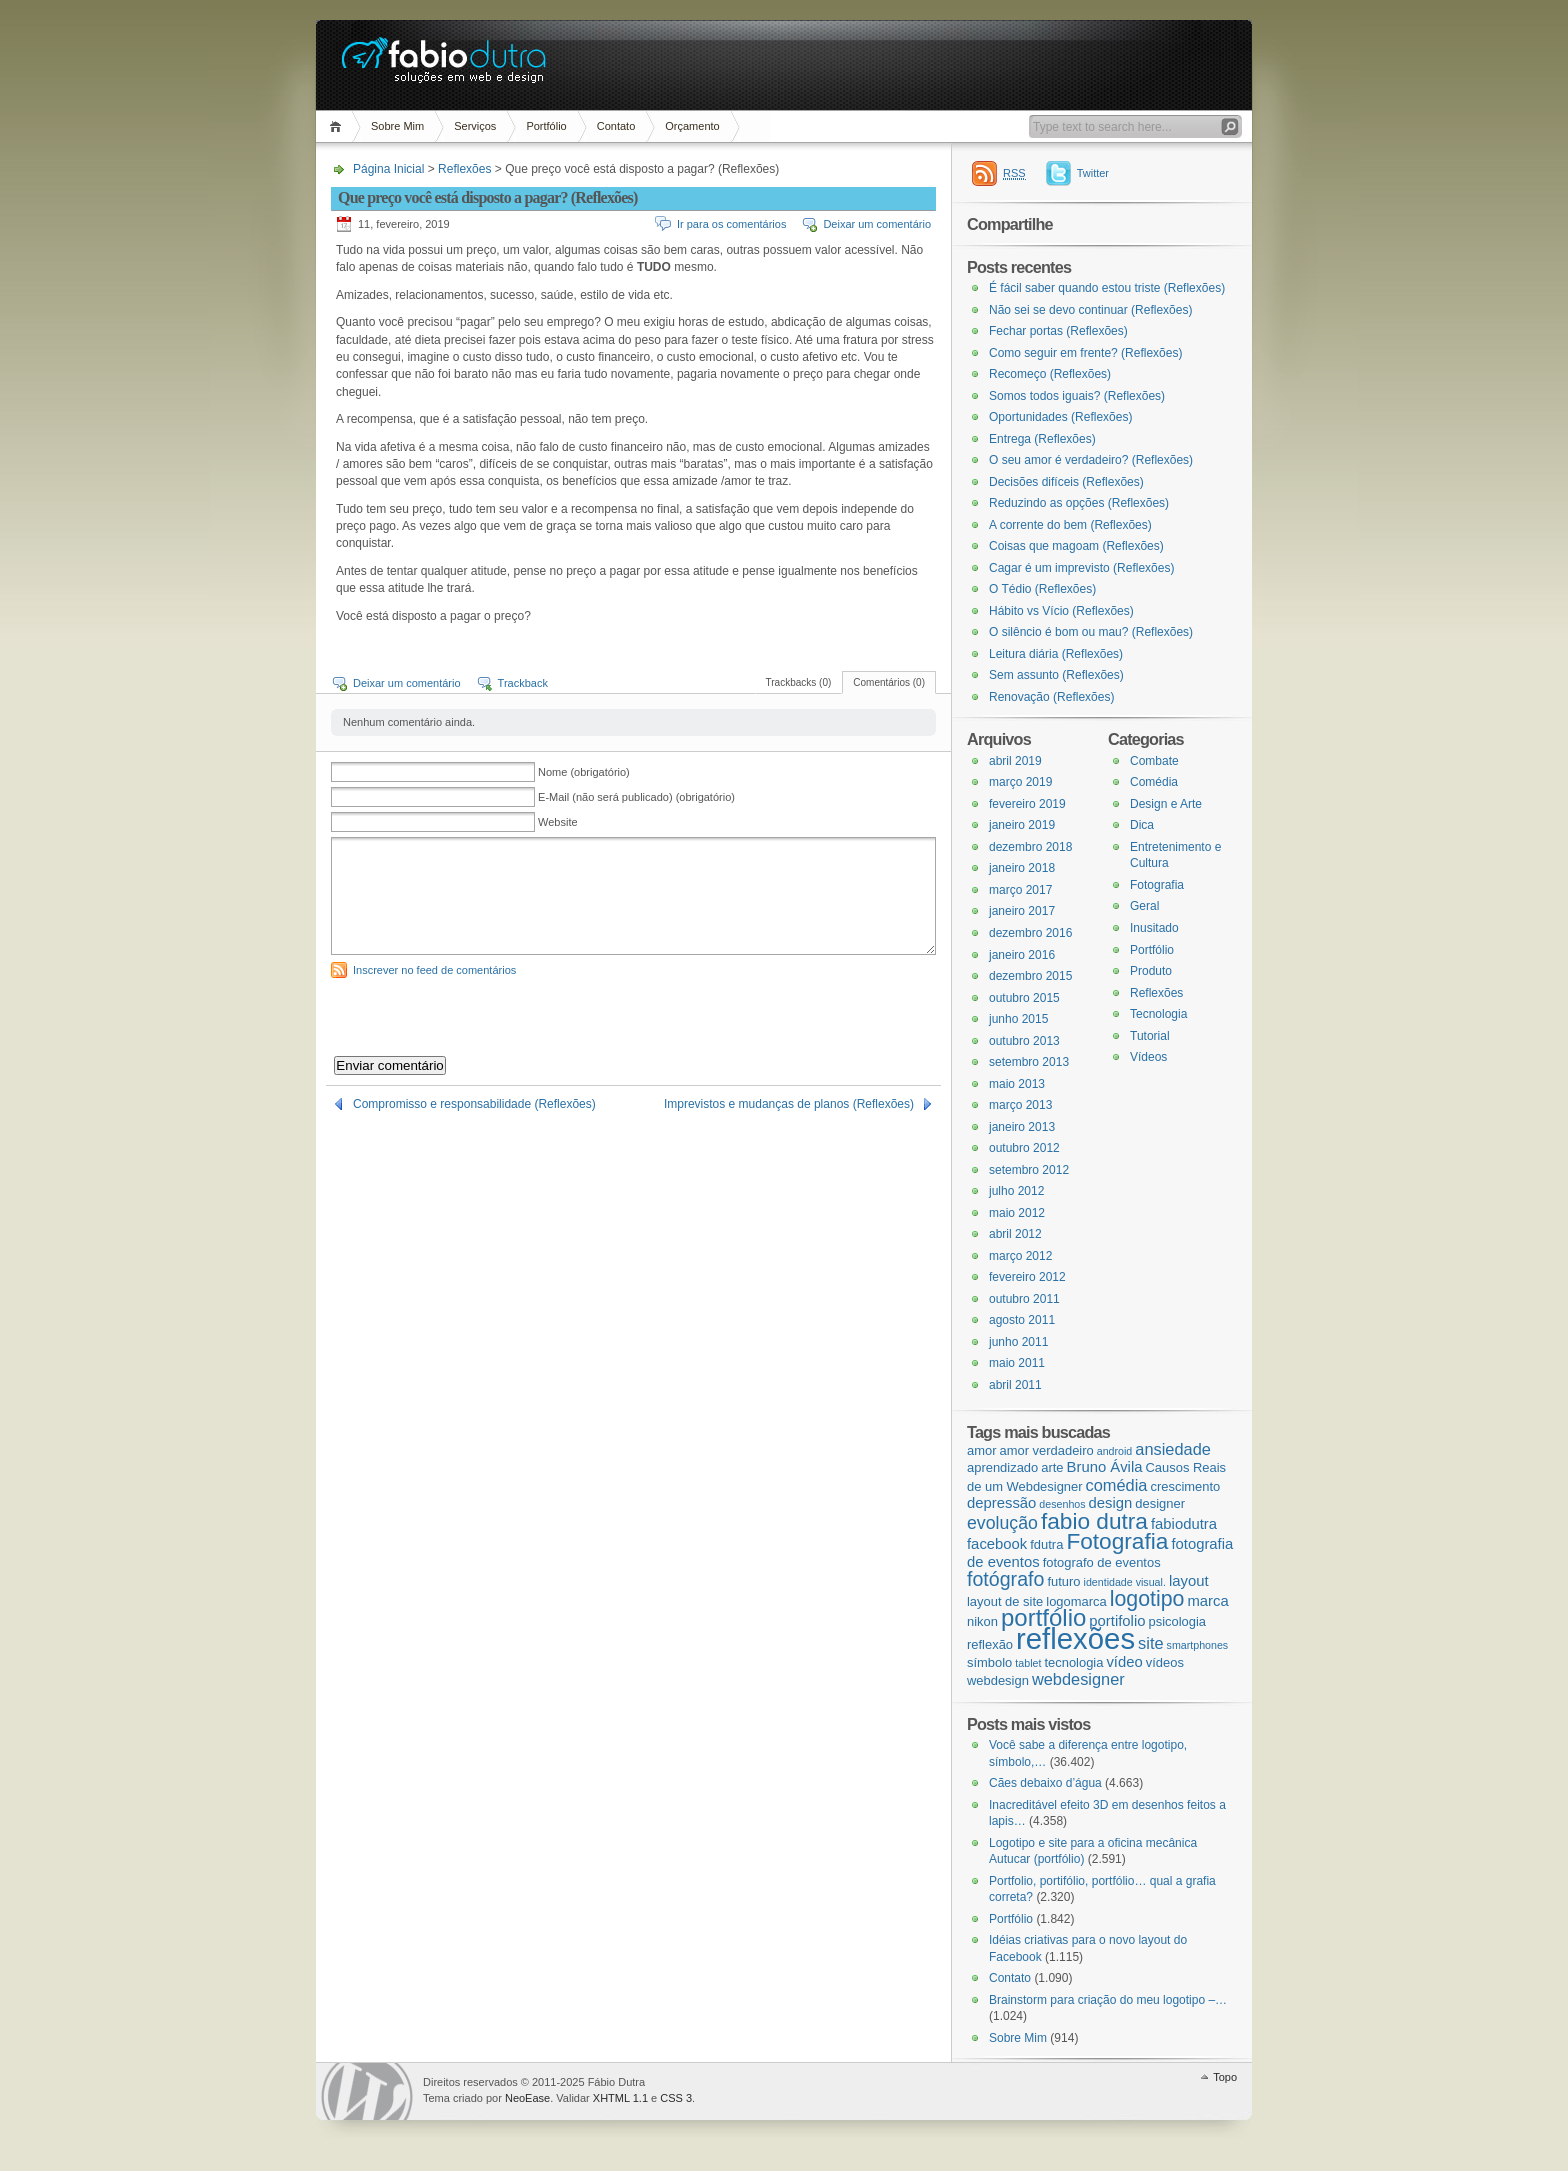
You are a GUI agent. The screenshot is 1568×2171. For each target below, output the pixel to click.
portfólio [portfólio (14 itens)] (1043, 1617)
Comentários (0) (889, 682)
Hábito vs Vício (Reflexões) (1061, 611)
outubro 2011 (1024, 1299)
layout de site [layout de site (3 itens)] (1005, 1601)
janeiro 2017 (1022, 911)
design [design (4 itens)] (1111, 1503)
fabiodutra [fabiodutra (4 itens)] (1184, 1524)
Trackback (523, 683)
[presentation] (483, 1017)
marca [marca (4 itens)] (1207, 1601)
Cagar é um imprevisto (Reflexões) (1081, 568)
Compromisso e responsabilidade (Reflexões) (474, 1104)
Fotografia (1157, 885)
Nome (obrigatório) (584, 772)
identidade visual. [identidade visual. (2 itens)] (1125, 1582)
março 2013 (1020, 1105)
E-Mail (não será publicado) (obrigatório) (636, 797)
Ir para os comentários (731, 224)
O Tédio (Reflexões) (1042, 589)
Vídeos (1148, 1057)
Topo (1225, 2077)
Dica (1142, 825)
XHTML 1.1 (620, 2098)
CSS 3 (676, 2098)
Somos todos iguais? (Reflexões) (1077, 396)
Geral (1144, 906)
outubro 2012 (1024, 1148)
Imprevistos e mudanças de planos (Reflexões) (789, 1104)
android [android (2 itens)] (1115, 1451)
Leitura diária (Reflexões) (1056, 654)
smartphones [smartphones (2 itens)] (1198, 1645)
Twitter (1093, 173)
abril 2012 (1015, 1234)
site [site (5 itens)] (1150, 1643)
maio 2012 (1017, 1213)
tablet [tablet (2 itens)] (1028, 1663)
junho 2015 (1018, 1019)
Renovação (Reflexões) (1051, 697)
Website (558, 822)
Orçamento (692, 126)
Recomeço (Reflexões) (1050, 374)
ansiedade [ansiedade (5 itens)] (1173, 1449)
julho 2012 (1016, 1191)
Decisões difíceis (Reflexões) (1066, 482)
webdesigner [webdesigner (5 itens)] (1078, 1679)
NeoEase (527, 2098)
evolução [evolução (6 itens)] (1002, 1523)
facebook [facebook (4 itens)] (997, 1544)
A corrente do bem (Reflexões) (1070, 525)
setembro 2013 (1029, 1062)
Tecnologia (1158, 1014)
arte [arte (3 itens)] (1052, 1467)
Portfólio (546, 126)
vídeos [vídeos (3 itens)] (1165, 1662)
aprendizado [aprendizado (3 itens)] (1002, 1467)
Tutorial (1150, 1036)
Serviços (475, 126)
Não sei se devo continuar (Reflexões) (1090, 310)
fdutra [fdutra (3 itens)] (1046, 1544)
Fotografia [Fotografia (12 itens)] (1117, 1541)
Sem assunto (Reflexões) (1056, 675)
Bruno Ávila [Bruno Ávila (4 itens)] (1105, 1467)
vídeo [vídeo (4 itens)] (1124, 1662)
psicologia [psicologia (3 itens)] (1177, 1621)
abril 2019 (1015, 761)
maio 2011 (1017, 1363)
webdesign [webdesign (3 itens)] (998, 1680)
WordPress (367, 2091)
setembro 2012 (1029, 1170)
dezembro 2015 (1030, 976)
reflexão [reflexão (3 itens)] (990, 1644)
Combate (1154, 761)
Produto (1151, 971)
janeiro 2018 (1022, 868)
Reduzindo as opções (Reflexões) (1079, 503)
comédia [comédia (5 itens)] (1117, 1485)
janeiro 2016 (1022, 955)
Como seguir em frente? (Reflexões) (1085, 353)
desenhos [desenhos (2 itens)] (1062, 1504)
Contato (616, 126)
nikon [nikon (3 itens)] (982, 1621)
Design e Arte (1166, 804)
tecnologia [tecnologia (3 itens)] (1073, 1662)
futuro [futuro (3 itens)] (1063, 1581)
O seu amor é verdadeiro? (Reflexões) (1091, 460)
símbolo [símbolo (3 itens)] (989, 1662)
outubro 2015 (1024, 998)
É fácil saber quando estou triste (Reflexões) (1107, 288)
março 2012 (1020, 1256)
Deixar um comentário (877, 224)
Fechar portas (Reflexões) (1058, 331)
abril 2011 (1015, 1385)
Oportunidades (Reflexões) (1060, 417)
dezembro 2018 (1030, 847)
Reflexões (464, 169)
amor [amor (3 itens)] (981, 1450)
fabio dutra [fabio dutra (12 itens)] (1094, 1521)
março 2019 (1020, 782)
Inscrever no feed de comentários (434, 970)
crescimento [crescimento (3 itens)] (1185, 1486)
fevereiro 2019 (1027, 804)
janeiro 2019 (1022, 825)
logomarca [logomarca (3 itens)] (1076, 1601)
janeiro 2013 (1022, 1127)
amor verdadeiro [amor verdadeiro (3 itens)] (1047, 1450)
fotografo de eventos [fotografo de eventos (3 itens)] (1102, 1562)
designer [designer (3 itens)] (1160, 1503)
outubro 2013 (1024, 1041)
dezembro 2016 (1030, 933)
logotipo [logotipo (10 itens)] (1147, 1599)
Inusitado (1154, 928)
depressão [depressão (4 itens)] (1001, 1503)
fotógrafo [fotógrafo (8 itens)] (1005, 1579)
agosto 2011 (1022, 1320)
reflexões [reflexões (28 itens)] (1075, 1638)
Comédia (1154, 782)
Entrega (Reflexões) (1042, 439)
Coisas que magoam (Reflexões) (1076, 546)
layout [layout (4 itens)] (1189, 1581)
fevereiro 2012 (1027, 1277)
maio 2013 (1017, 1084)
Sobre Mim (397, 126)
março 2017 (1020, 890)
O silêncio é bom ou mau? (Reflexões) (1091, 632)
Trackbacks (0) (799, 682)
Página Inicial (338, 126)
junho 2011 (1018, 1342)
